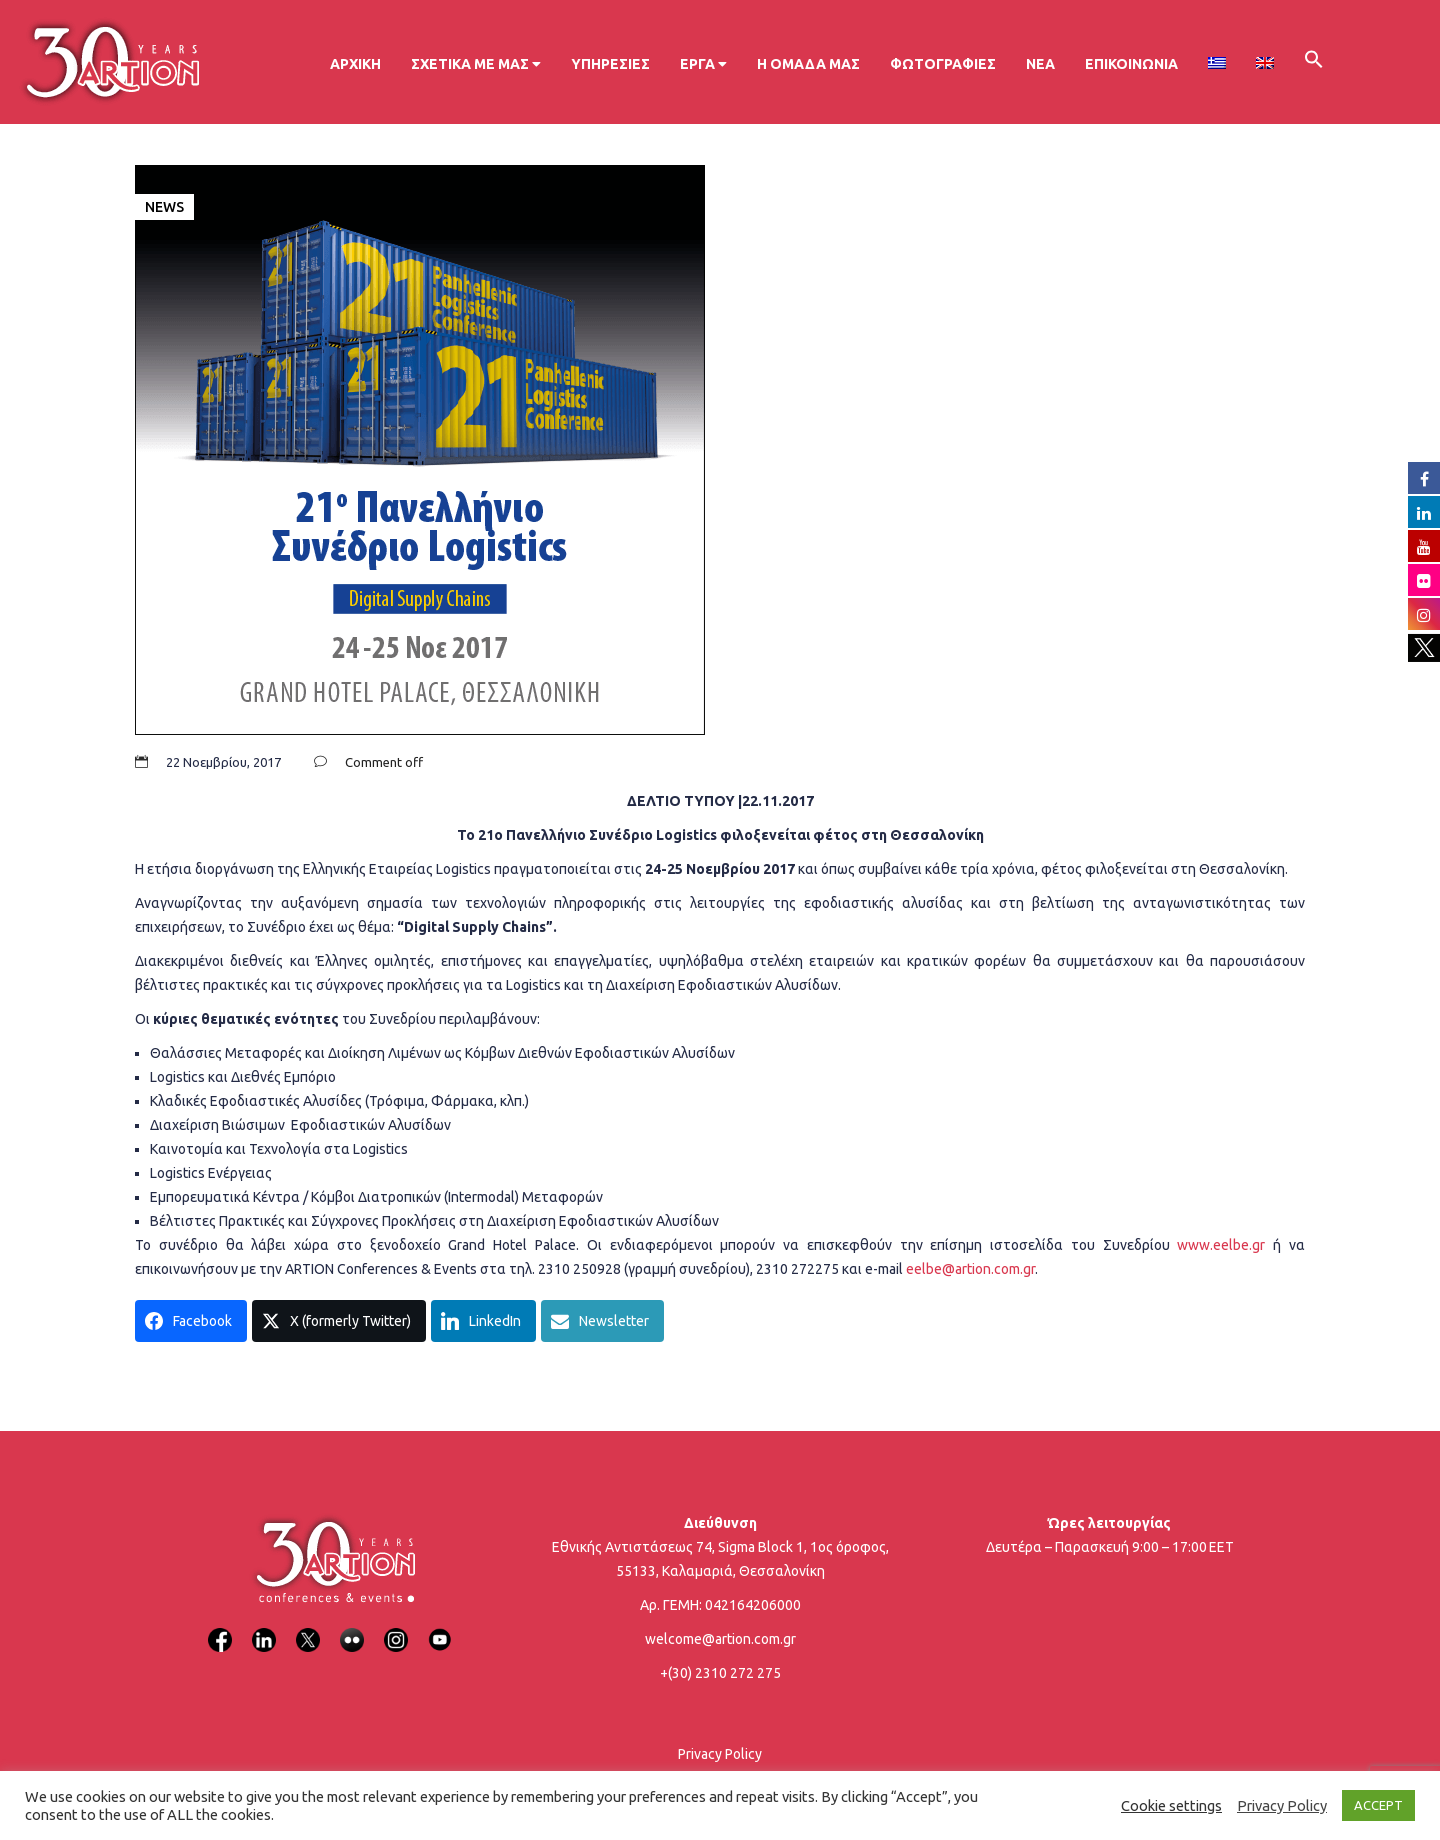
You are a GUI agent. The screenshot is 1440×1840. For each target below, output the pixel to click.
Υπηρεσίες (610, 64)
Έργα (703, 64)
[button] (1314, 62)
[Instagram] (396, 1627)
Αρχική (355, 64)
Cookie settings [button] (1171, 1805)
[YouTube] (440, 1627)
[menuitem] (1217, 64)
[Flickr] (352, 1627)
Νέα (1040, 64)
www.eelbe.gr (1221, 1245)
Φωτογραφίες (943, 64)
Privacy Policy (720, 1754)
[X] (308, 1627)
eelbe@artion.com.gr (970, 1269)
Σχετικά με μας (476, 64)
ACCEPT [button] (1378, 1805)
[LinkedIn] (264, 1627)
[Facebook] (220, 1627)
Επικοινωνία (1131, 64)
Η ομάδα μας (808, 64)
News (164, 207)
